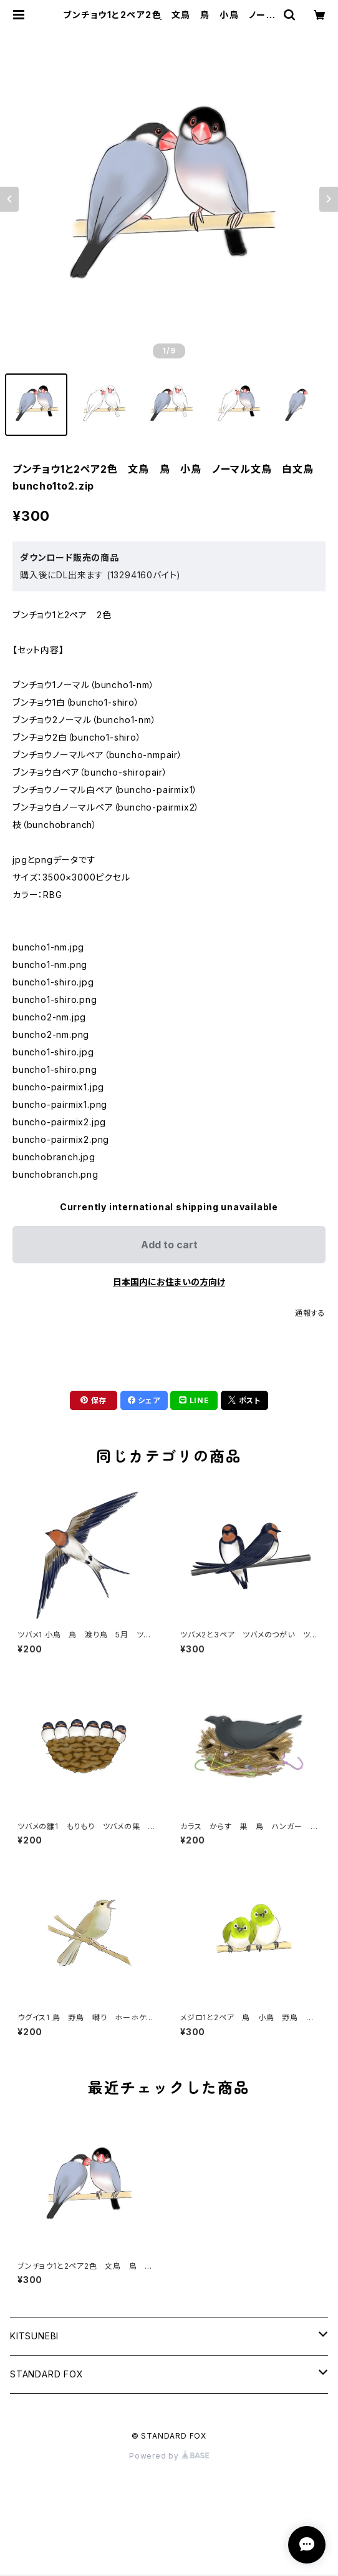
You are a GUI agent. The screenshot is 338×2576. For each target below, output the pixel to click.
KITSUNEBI (34, 2336)
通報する (310, 1313)
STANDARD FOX (47, 2374)
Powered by (169, 2455)
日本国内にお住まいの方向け (169, 1281)
